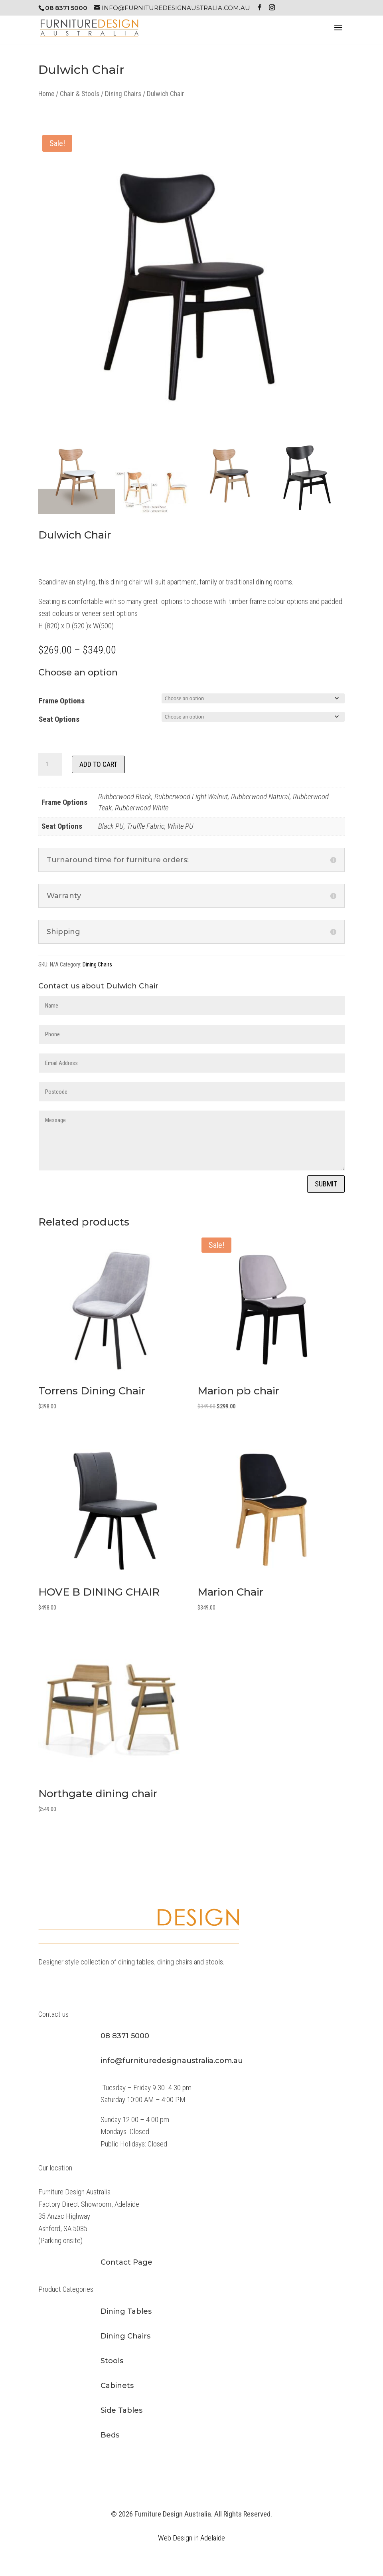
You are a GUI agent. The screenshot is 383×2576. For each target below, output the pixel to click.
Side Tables (121, 2410)
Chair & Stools (79, 94)
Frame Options (62, 700)
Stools (112, 2360)
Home (46, 94)
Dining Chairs (123, 94)
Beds (110, 2435)
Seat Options (59, 719)
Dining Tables (126, 2311)
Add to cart (98, 764)
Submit (326, 1184)
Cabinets (117, 2385)
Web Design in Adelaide (191, 2537)
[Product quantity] (50, 764)
